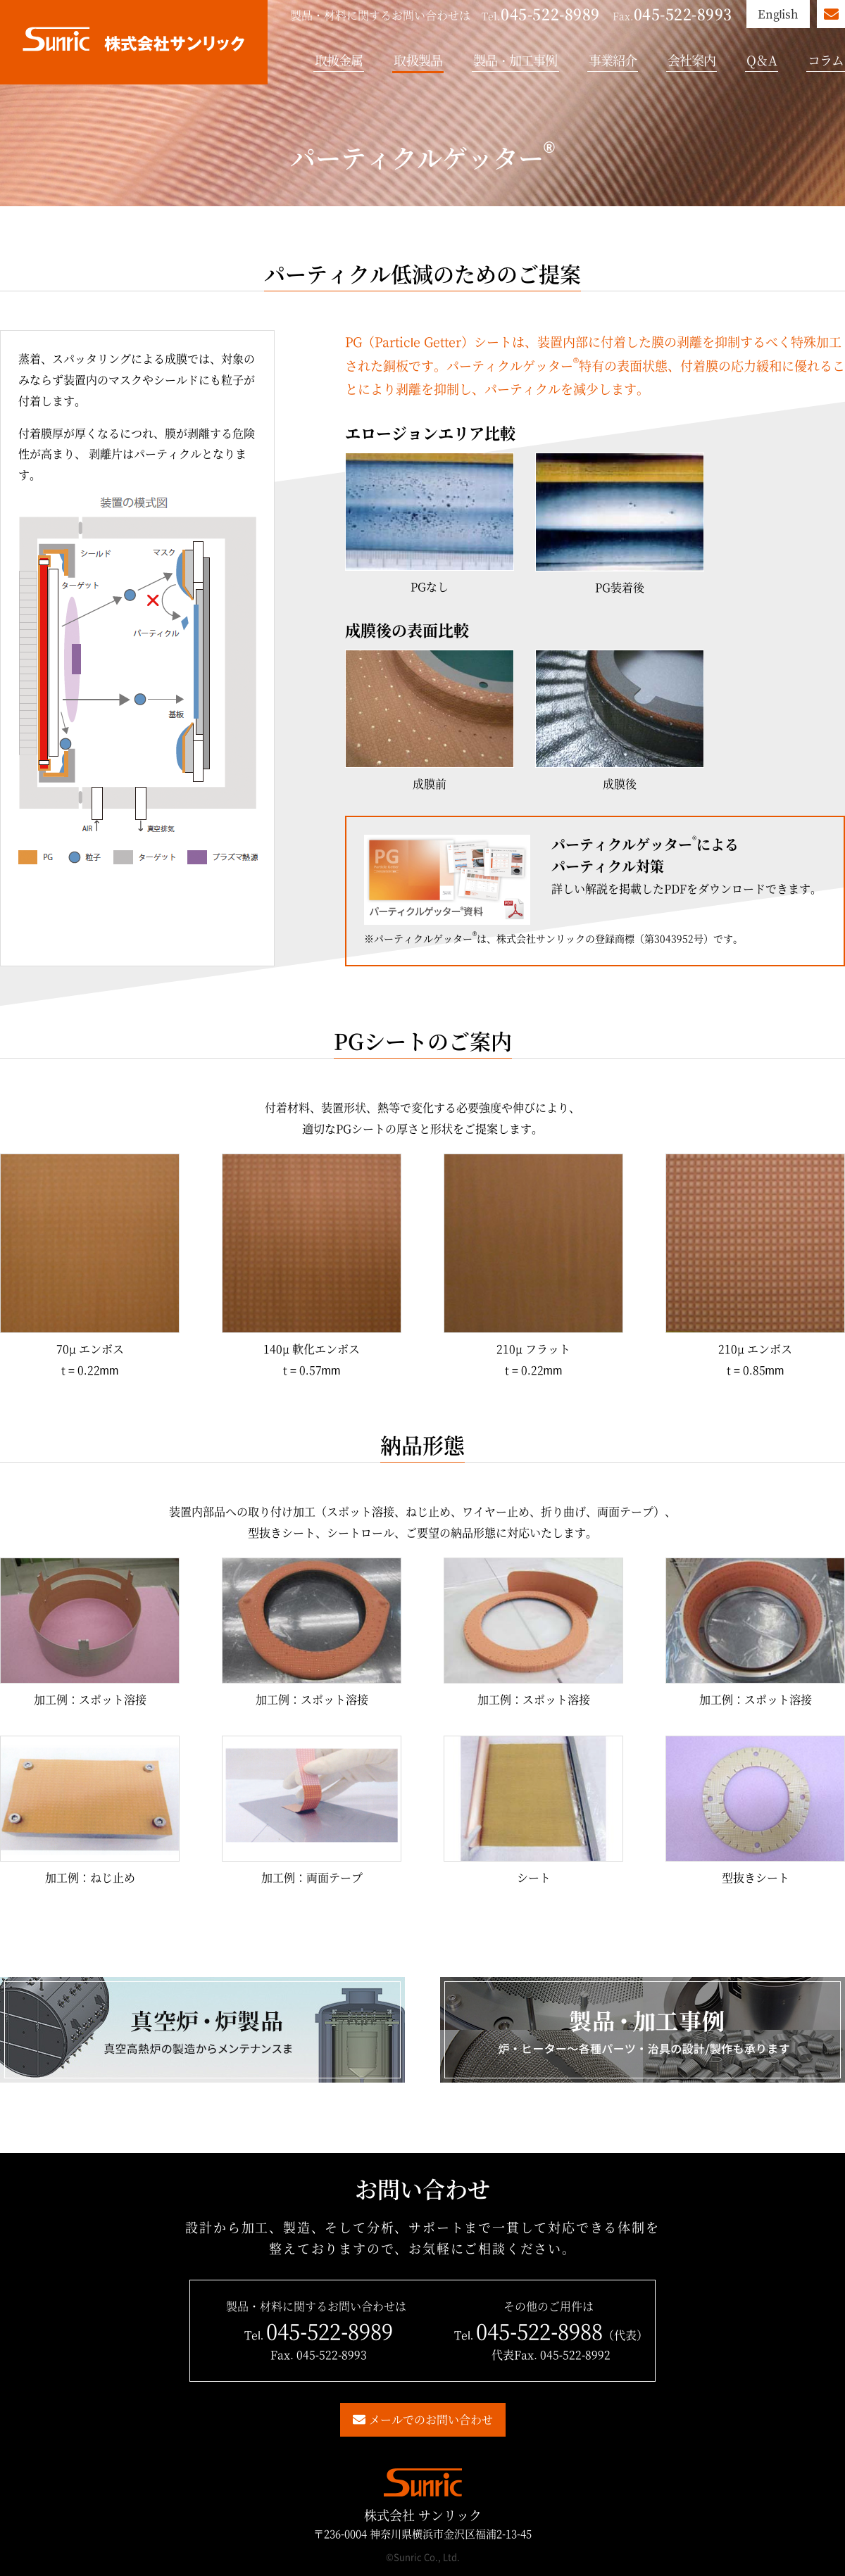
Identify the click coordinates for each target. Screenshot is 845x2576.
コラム (826, 60)
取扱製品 (418, 60)
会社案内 (691, 60)
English (778, 14)
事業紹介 (613, 60)
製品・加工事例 (515, 60)
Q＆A (761, 60)
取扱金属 (339, 60)
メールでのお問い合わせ (431, 2419)
